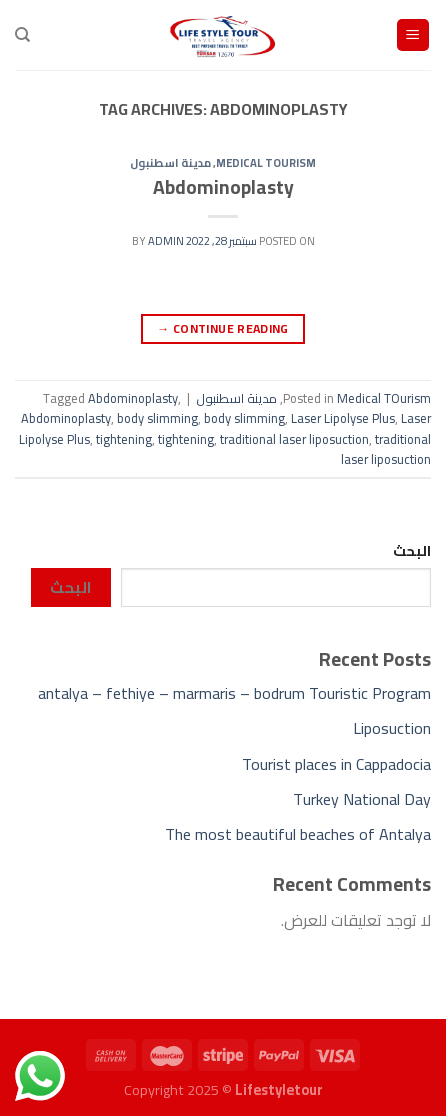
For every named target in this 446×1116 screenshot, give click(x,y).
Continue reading (223, 328)
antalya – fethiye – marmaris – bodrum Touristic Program (234, 693)
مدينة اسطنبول (170, 162)
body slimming (157, 418)
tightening (124, 439)
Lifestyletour (279, 1089)
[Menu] (413, 35)
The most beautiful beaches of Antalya (298, 834)
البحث (412, 550)
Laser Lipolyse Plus (343, 418)
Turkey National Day (362, 799)
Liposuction (392, 728)
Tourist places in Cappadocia (336, 764)
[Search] (22, 35)
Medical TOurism (266, 162)
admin (166, 240)
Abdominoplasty (223, 187)
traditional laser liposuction (294, 439)
